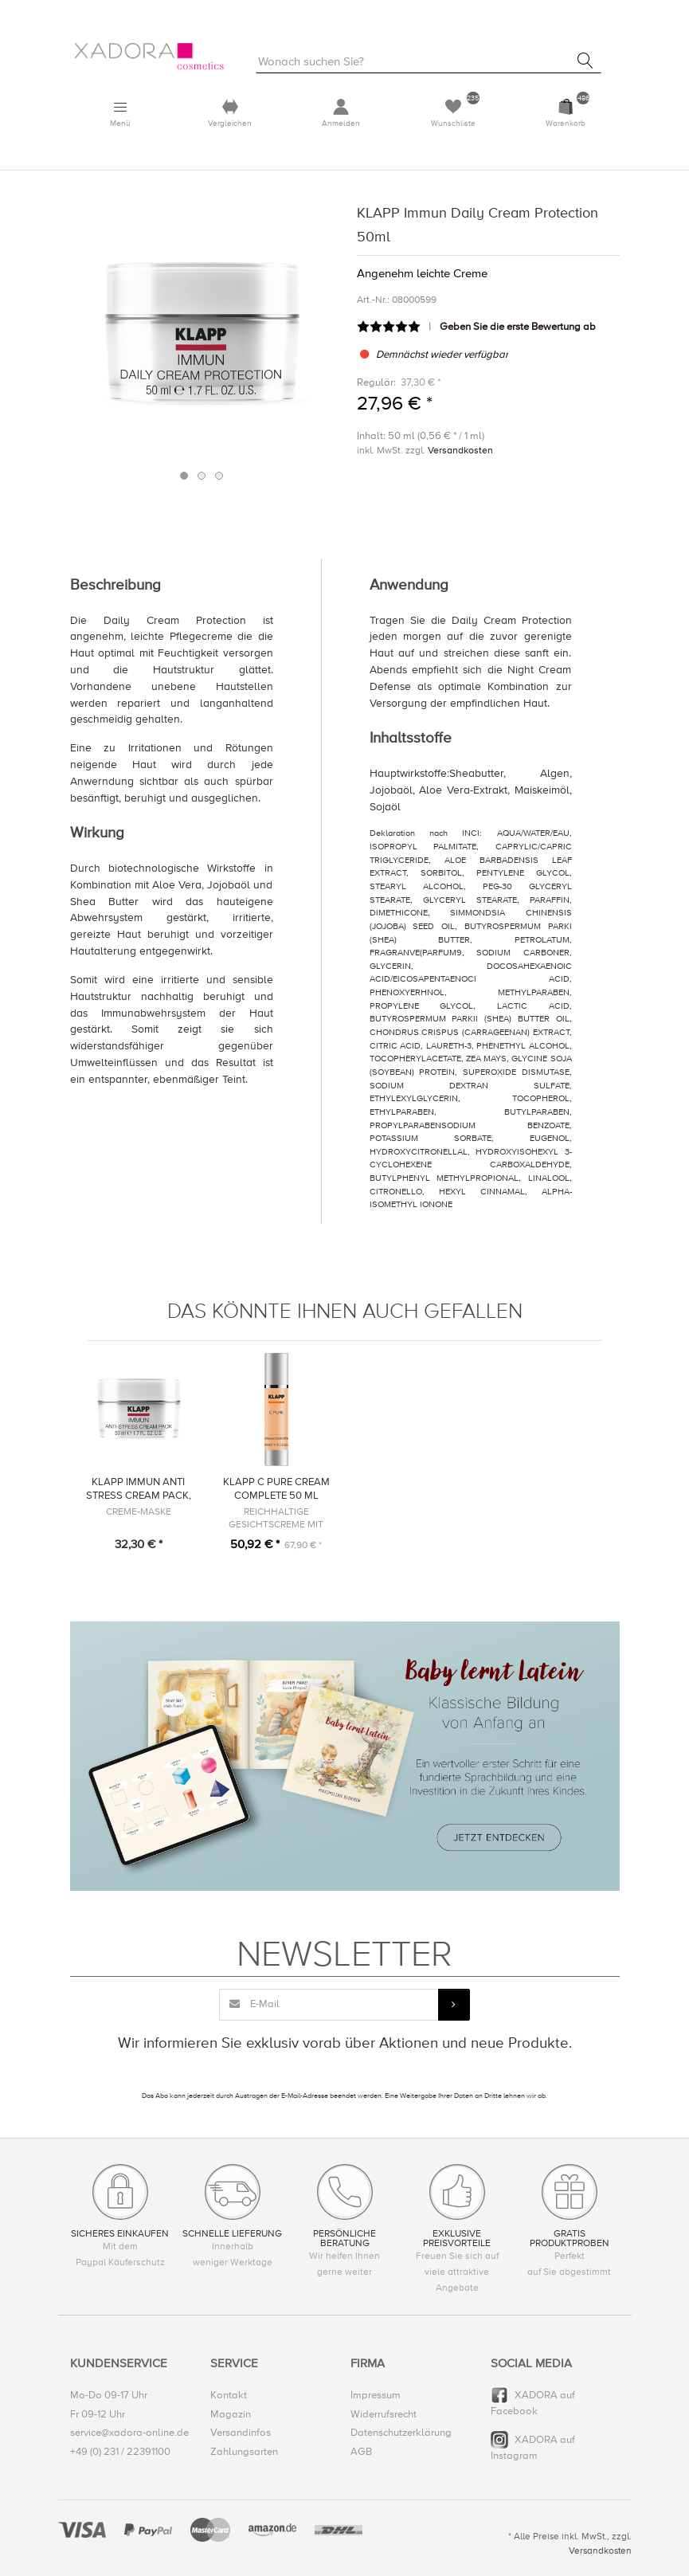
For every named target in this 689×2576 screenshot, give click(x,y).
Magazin (230, 2414)
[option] (201, 332)
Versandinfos (240, 2432)
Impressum (375, 2395)
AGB (361, 2451)
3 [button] (219, 476)
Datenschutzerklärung (401, 2432)
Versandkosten (460, 451)
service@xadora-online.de (129, 2432)
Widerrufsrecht (383, 2414)
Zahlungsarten (244, 2451)
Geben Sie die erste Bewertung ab (518, 326)
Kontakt (228, 2395)
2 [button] (202, 476)
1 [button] (184, 476)
